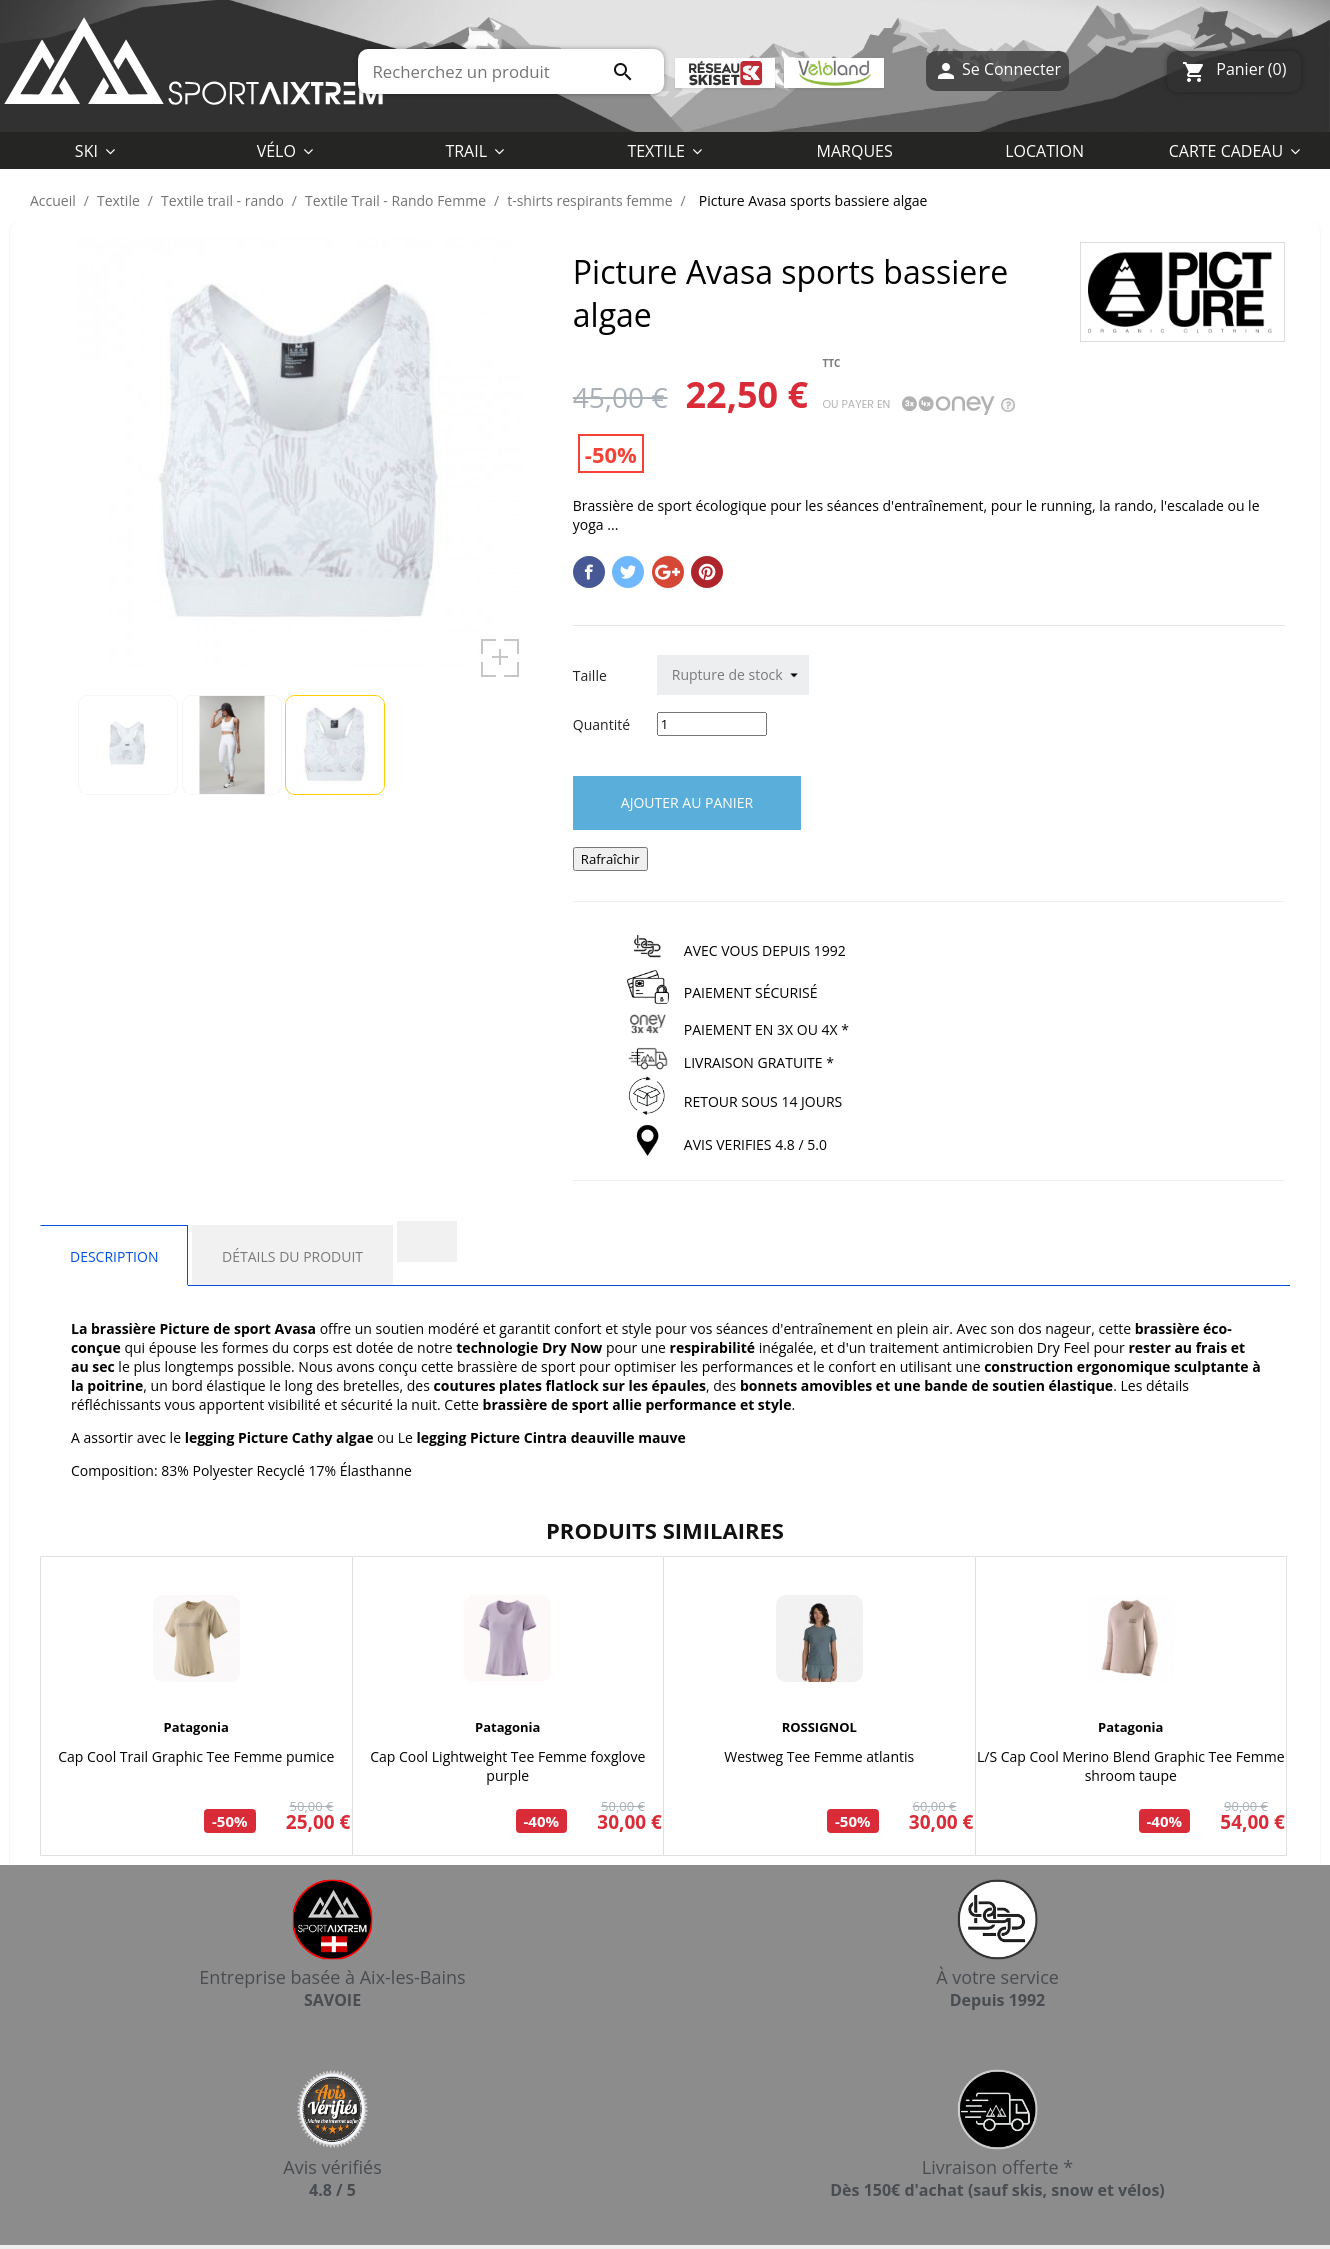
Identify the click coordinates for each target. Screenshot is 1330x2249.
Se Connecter (997, 71)
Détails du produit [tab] (292, 1256)
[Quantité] (712, 724)
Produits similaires (665, 1530)
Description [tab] (114, 1256)
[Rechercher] (511, 71)
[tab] (427, 1241)
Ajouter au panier (687, 802)
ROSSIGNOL (819, 1727)
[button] (665, 150)
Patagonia (196, 1727)
